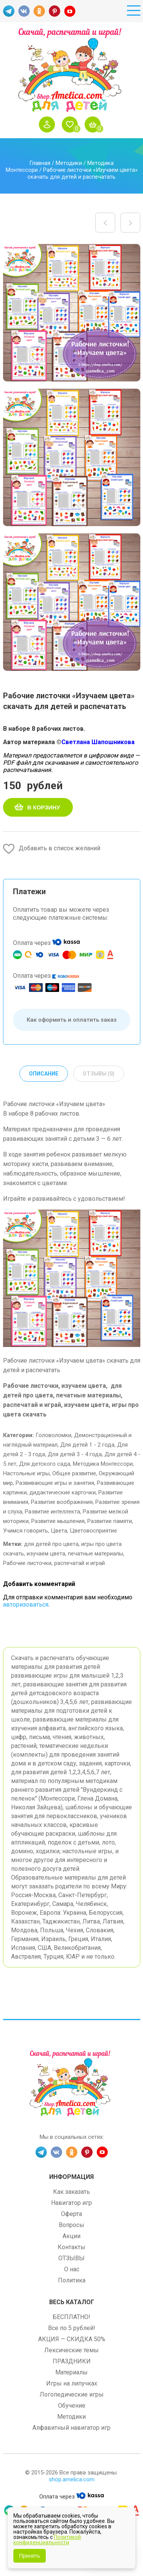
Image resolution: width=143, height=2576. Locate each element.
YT (70, 11)
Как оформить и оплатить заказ (72, 1019)
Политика (71, 2280)
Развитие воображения (62, 1502)
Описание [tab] (43, 1074)
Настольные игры (26, 1473)
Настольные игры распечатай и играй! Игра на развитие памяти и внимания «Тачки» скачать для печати (130, 222)
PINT (54, 11)
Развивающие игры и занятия (55, 1482)
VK (24, 11)
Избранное (72, 124)
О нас (71, 2269)
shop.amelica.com (72, 2479)
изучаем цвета (46, 1553)
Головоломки (53, 1435)
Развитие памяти (109, 1521)
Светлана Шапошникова (98, 742)
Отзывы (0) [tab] (98, 1074)
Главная (39, 163)
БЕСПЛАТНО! (71, 2317)
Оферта (71, 2213)
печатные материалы (95, 1553)
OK (39, 11)
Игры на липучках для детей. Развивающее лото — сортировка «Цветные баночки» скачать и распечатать (105, 222)
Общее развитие (74, 1473)
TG (8, 11)
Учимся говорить (25, 1530)
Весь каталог (71, 2302)
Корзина (94, 124)
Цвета (59, 1530)
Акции (71, 2236)
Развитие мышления (58, 1521)
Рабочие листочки (27, 1563)
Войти (49, 124)
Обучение (71, 2405)
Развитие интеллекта (52, 1511)
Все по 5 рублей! (71, 2328)
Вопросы (71, 2225)
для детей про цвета (51, 1544)
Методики (69, 163)
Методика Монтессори (103, 1463)
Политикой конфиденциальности (47, 2539)
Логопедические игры (72, 2394)
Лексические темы (71, 2350)
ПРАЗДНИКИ (72, 2361)
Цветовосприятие (93, 1530)
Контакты (71, 2247)
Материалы (71, 2372)
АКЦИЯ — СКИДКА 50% (71, 2339)
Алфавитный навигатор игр (71, 2427)
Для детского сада (44, 1463)
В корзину (43, 807)
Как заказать (71, 2191)
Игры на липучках (71, 2383)
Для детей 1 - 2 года (87, 1444)
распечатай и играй (79, 1563)
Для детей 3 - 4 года (75, 1454)
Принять (29, 2556)
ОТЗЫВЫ (71, 2258)
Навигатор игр (71, 2202)
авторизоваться (25, 1604)
